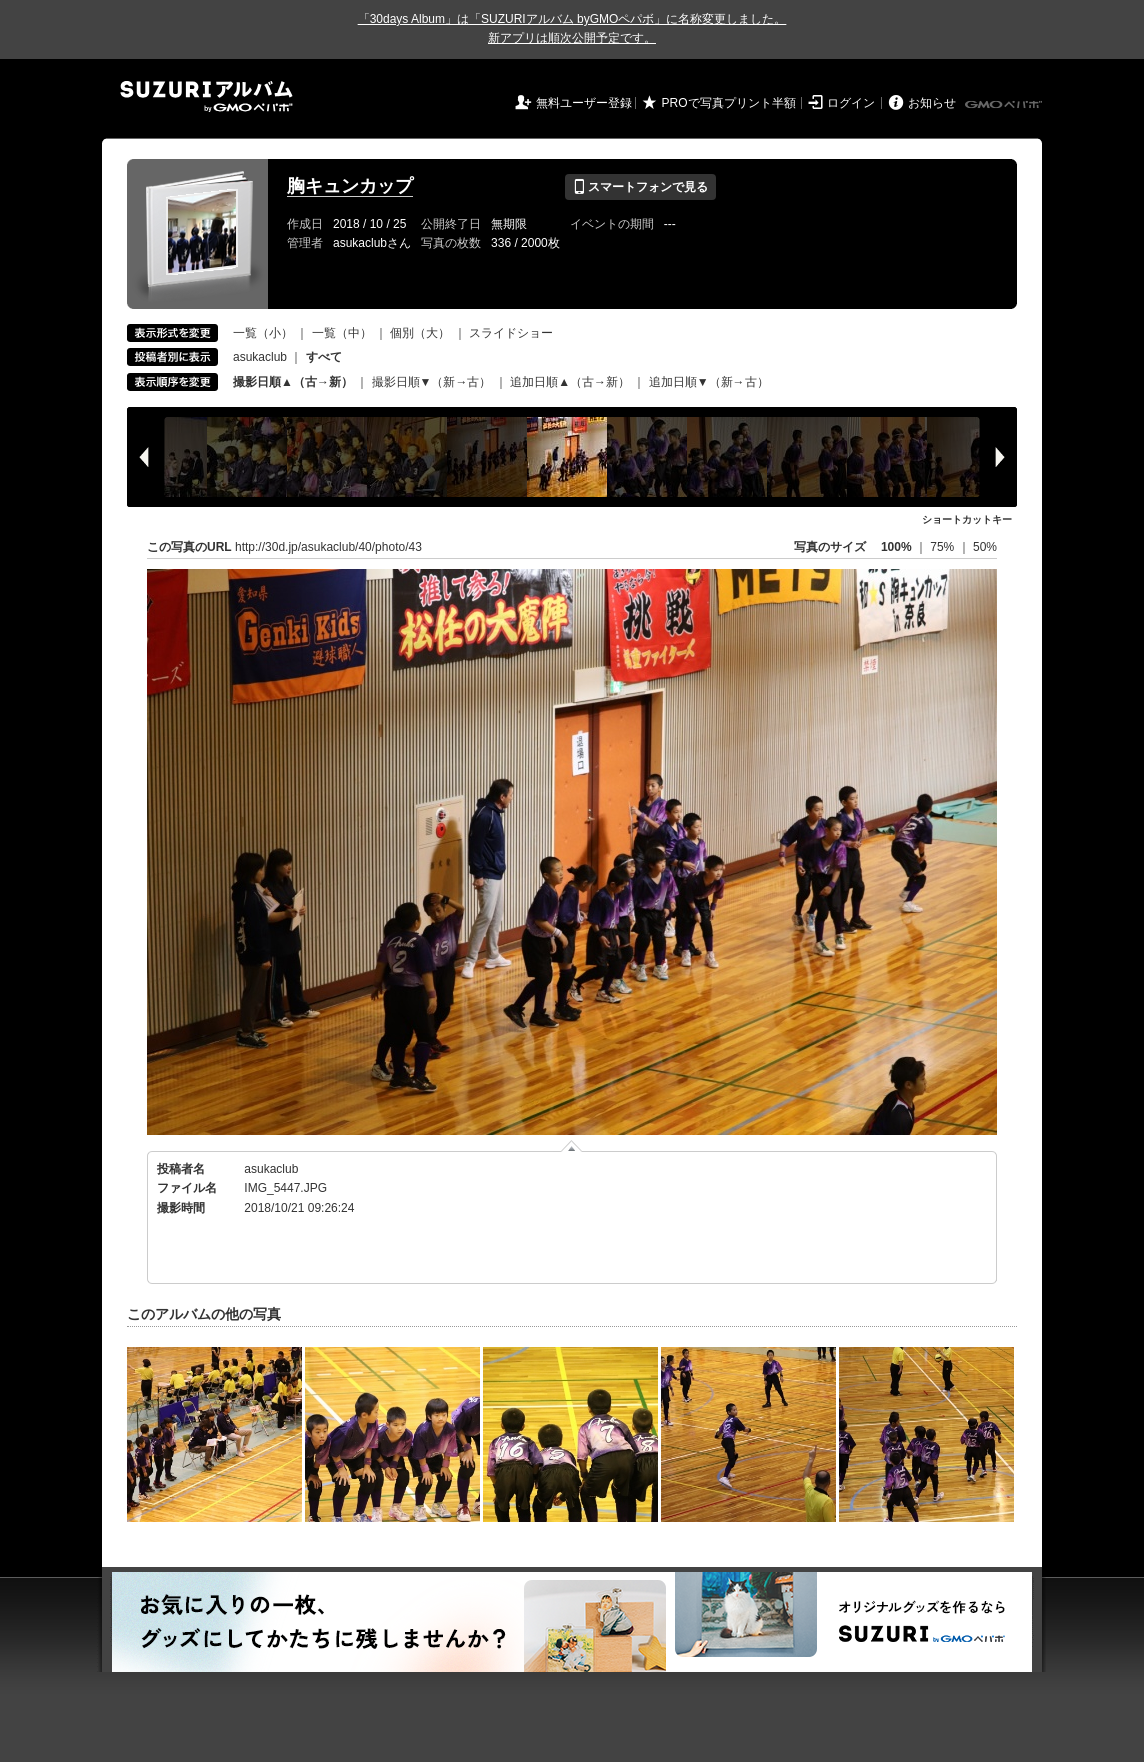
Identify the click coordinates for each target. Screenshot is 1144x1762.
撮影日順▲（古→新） (293, 382)
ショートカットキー (967, 519)
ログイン (851, 103)
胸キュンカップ (350, 186)
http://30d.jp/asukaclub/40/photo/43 (328, 547)
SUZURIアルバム (206, 96)
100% (896, 547)
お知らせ (932, 103)
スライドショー (511, 333)
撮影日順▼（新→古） (432, 382)
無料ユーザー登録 (584, 103)
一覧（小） (263, 333)
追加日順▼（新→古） (709, 382)
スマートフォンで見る (640, 187)
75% (943, 547)
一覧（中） (342, 333)
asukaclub (260, 357)
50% (985, 547)
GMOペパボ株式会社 (1005, 105)
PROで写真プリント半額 (729, 103)
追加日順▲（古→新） (570, 382)
